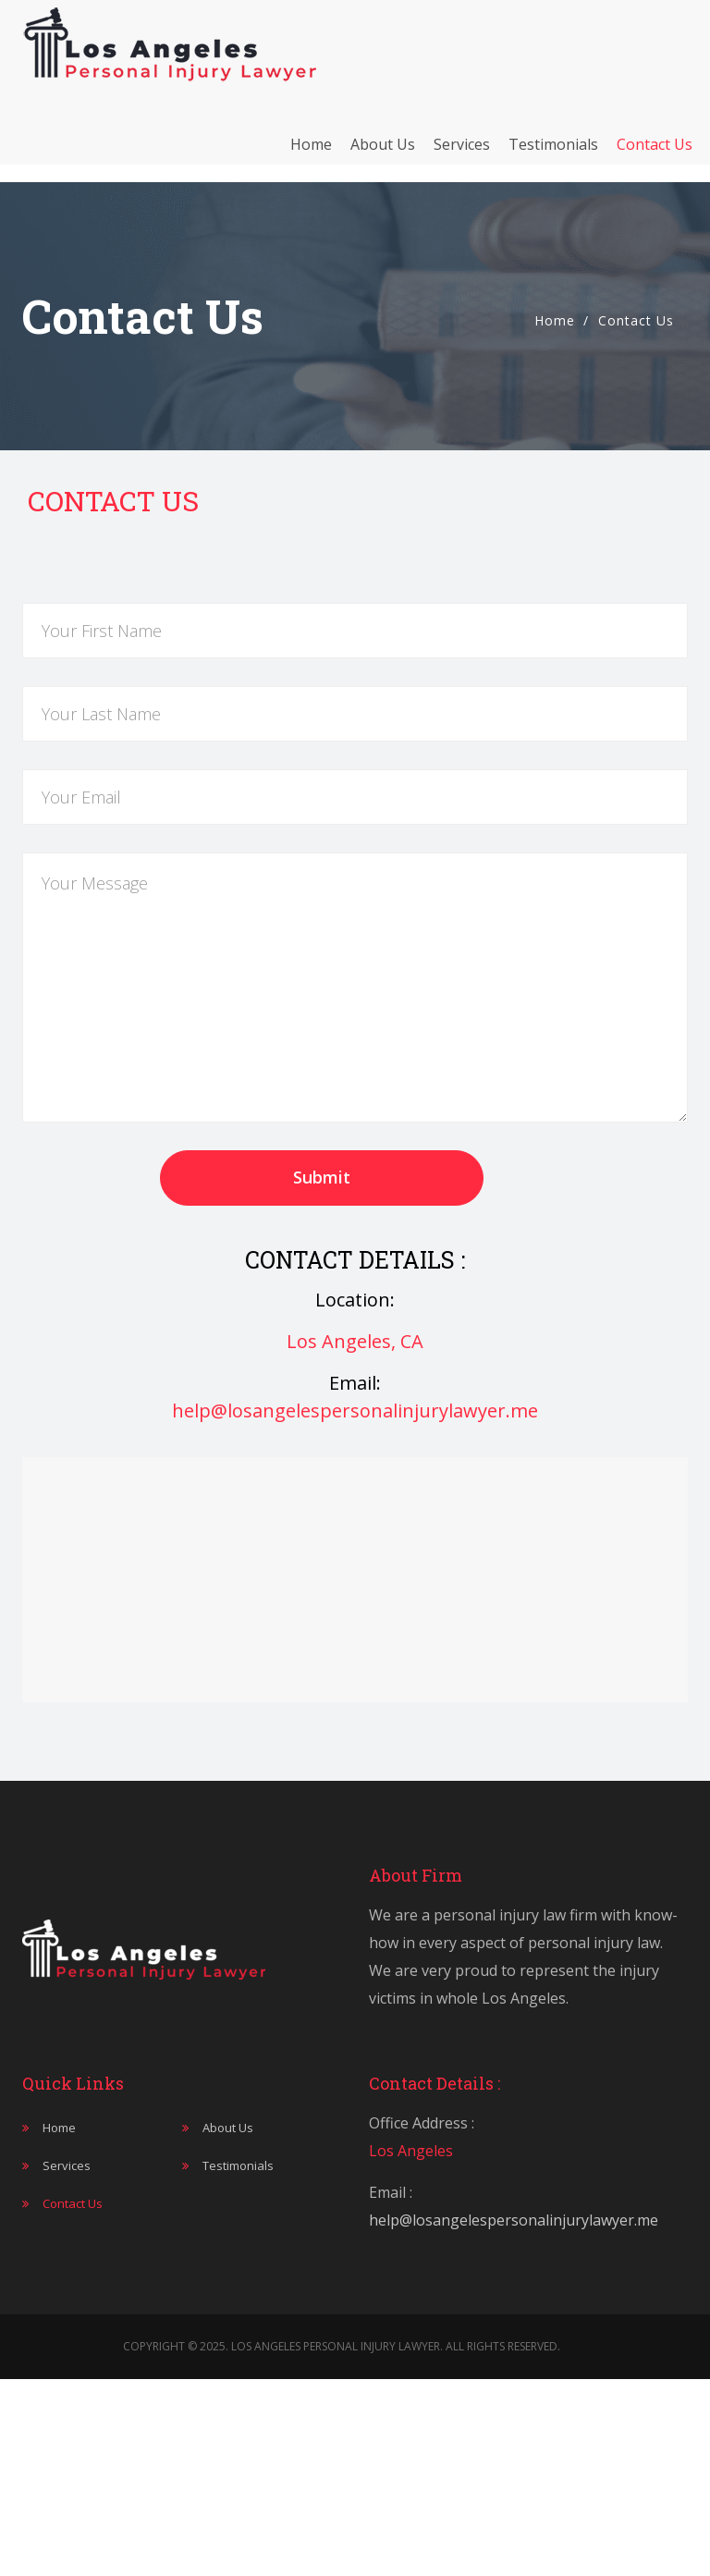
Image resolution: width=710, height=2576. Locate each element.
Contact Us (654, 152)
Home (311, 152)
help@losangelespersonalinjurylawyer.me (355, 1410)
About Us (382, 152)
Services (462, 152)
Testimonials (553, 152)
